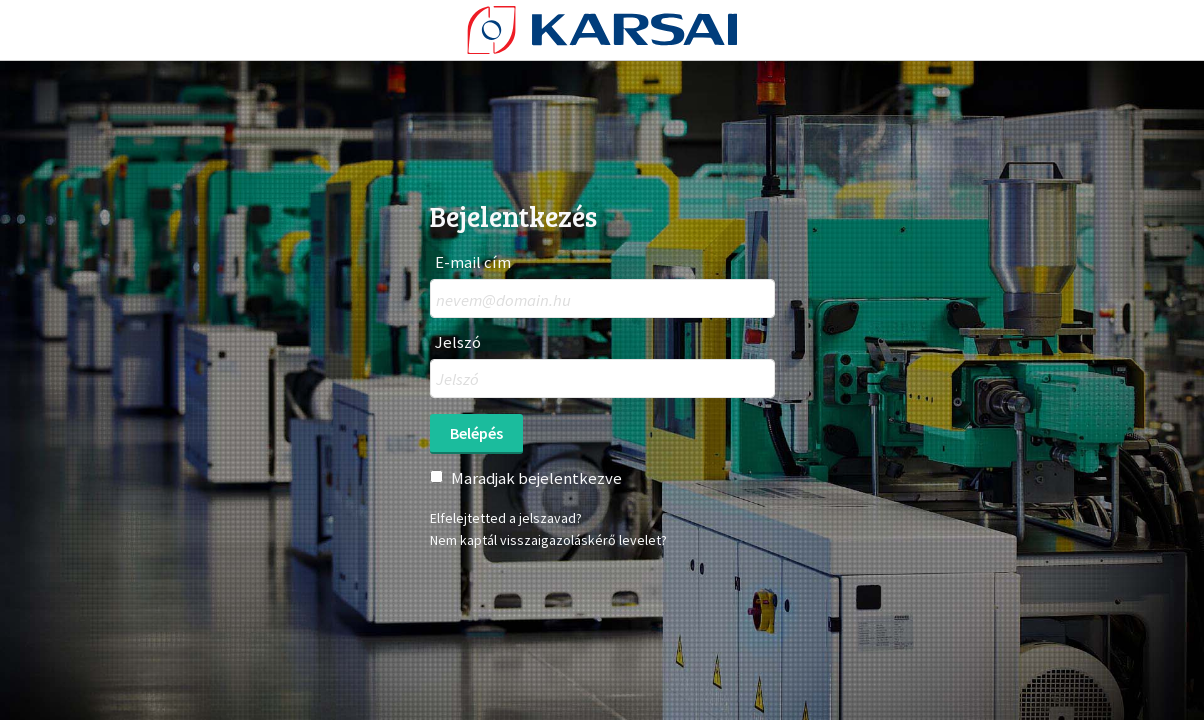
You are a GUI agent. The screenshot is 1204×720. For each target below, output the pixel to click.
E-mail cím (473, 262)
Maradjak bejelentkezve (536, 478)
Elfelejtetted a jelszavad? (506, 518)
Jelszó (458, 342)
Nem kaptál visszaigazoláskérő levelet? (548, 540)
